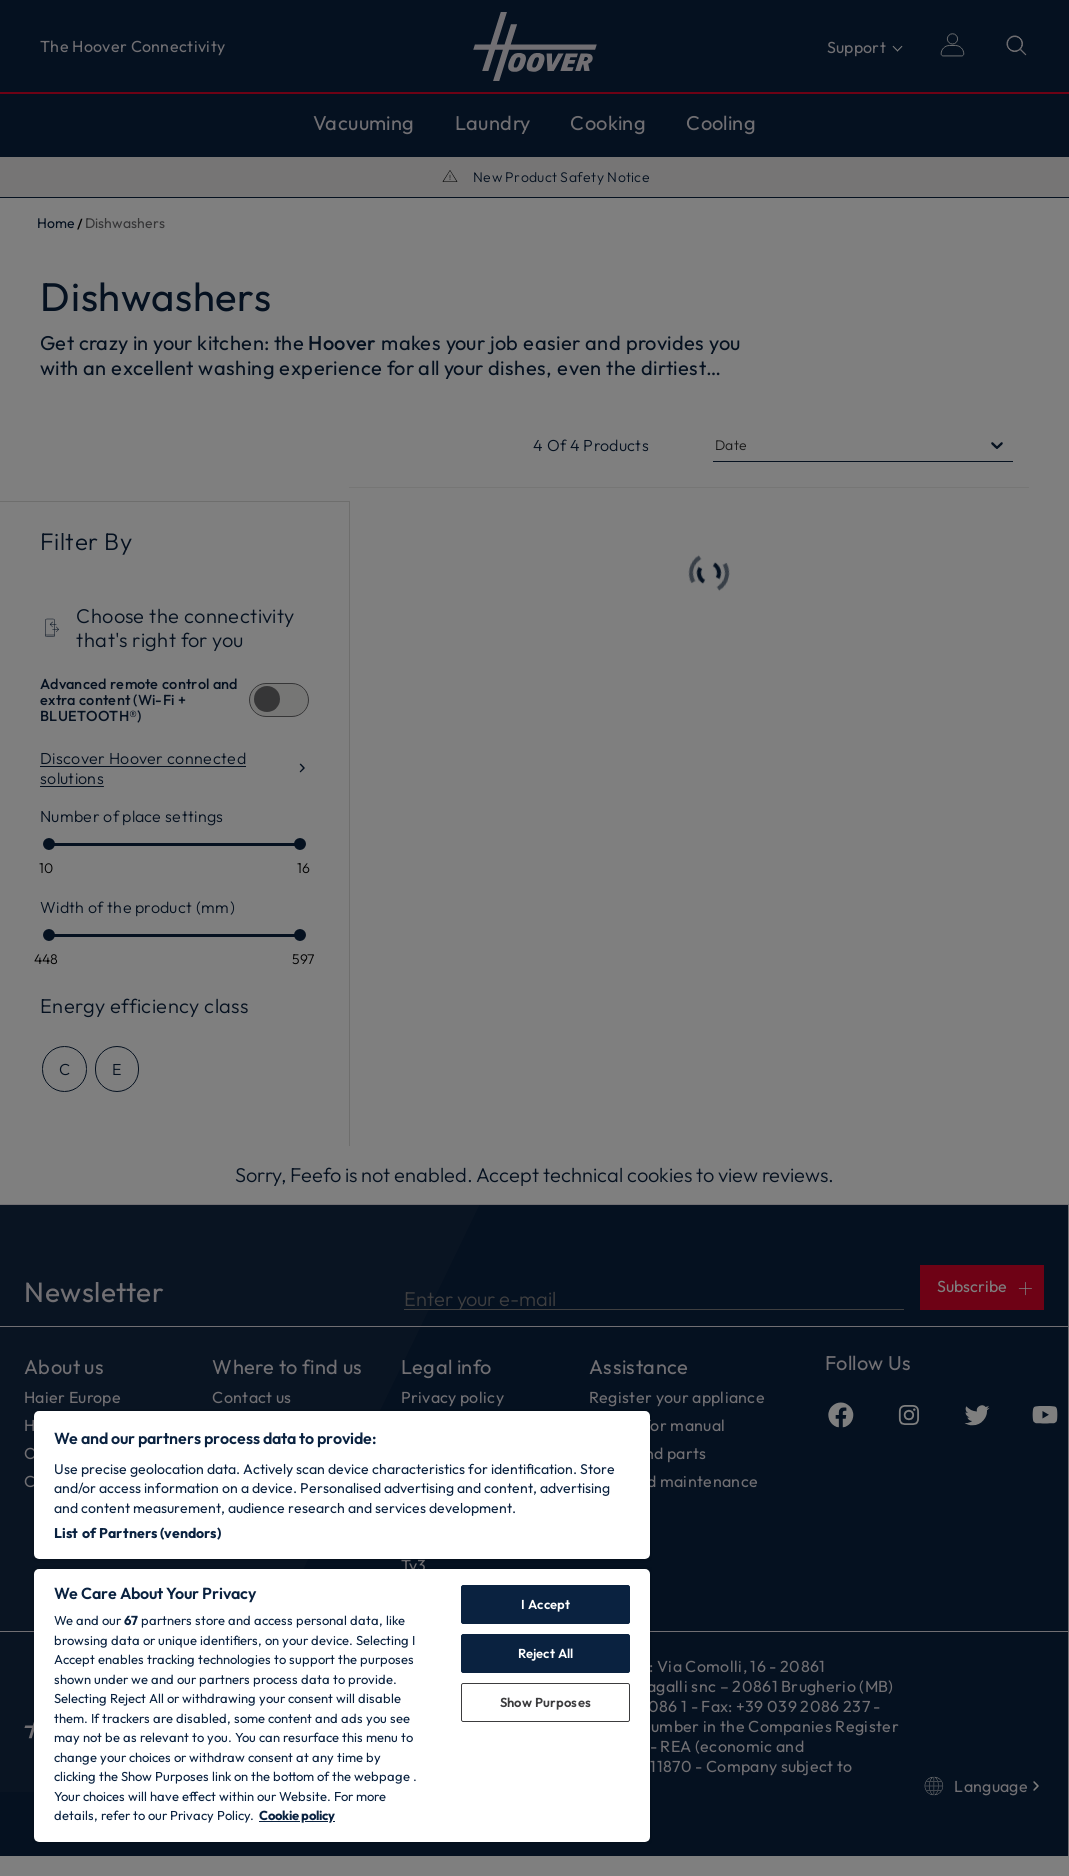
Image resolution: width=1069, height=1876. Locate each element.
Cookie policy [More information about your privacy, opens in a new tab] (297, 1815)
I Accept (545, 1604)
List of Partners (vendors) (137, 1533)
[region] (342, 1626)
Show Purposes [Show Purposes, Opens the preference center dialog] (545, 1702)
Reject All (545, 1653)
